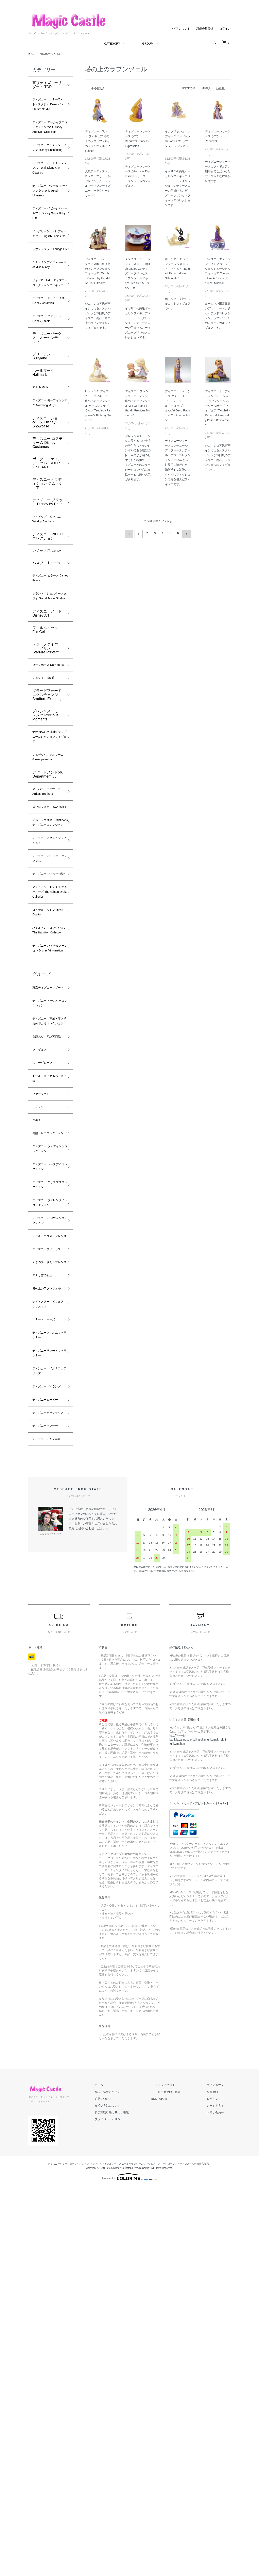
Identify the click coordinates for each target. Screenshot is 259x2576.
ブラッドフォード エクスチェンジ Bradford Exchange (48, 848)
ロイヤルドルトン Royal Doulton (47, 1128)
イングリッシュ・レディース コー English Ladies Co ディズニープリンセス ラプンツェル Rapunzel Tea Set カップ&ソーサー (138, 273)
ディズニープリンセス (47, 1566)
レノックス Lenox (47, 676)
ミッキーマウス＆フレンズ (47, 1545)
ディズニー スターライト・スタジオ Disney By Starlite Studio (47, 109)
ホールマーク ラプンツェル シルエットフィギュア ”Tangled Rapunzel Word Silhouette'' (177, 268)
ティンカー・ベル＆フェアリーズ (47, 1725)
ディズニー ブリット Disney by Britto (47, 619)
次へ (185, 533)
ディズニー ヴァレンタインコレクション (47, 1501)
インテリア (41, 1377)
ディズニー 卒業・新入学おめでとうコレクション (47, 1271)
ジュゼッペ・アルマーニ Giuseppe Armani (47, 918)
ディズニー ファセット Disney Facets (48, 424)
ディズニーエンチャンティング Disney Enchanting (47, 172)
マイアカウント (180, 28)
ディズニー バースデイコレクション (47, 1456)
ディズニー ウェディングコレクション (47, 1432)
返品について (123, 2492)
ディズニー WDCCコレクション (47, 662)
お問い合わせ (219, 2506)
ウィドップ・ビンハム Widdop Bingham (47, 640)
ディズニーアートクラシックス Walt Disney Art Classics (47, 202)
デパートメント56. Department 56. (47, 940)
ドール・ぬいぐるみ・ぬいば (47, 1345)
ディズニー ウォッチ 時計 (47, 1075)
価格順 (206, 88)
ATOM (179, 2492)
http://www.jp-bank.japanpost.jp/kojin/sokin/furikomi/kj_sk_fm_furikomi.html (199, 2133)
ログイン (225, 28)
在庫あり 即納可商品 (47, 1295)
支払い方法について (127, 2499)
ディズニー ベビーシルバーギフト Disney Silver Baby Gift (47, 268)
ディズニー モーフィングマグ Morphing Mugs (47, 515)
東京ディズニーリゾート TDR (47, 85)
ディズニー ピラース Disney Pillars (47, 705)
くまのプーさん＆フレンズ (47, 1587)
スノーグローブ (45, 1327)
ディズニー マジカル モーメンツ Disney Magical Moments (47, 235)
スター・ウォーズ (47, 1666)
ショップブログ (177, 2478)
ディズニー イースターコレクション (47, 1247)
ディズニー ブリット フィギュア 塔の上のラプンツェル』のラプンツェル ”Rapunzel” (97, 141)
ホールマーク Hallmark (43, 479)
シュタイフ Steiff (46, 830)
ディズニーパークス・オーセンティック (47, 444)
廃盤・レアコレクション (47, 1409)
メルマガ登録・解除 (180, 2485)
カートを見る (219, 2499)
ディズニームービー (47, 1767)
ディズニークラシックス (47, 1787)
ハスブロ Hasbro (46, 689)
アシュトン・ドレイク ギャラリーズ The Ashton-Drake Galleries (47, 1101)
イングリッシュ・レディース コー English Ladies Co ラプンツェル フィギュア (177, 141)
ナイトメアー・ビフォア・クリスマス (47, 1645)
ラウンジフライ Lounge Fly (45, 322)
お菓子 (37, 1391)
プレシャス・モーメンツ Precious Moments (47, 868)
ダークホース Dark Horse (47, 812)
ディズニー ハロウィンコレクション (47, 1525)
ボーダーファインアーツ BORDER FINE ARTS (47, 580)
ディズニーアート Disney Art (47, 757)
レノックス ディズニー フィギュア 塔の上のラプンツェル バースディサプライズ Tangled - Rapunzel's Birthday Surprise (98, 406)
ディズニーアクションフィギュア (47, 1033)
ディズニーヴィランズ (47, 1746)
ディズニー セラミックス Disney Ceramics (47, 400)
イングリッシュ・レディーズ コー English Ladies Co (47, 299)
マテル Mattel (43, 495)
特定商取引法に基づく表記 (132, 2506)
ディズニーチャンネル (47, 1829)
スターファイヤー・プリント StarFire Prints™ (45, 792)
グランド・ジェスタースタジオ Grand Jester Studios (47, 732)
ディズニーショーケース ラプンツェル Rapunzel (217, 136)
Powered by (129, 2566)
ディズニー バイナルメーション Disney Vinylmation (47, 1179)
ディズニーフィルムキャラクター (47, 1684)
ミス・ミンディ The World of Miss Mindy (47, 346)
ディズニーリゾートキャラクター (47, 1705)
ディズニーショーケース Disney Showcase (47, 539)
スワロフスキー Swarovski (45, 985)
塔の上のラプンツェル (53, 53)
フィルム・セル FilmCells (45, 773)
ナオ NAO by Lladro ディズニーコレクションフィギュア (48, 891)
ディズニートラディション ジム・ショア (47, 600)
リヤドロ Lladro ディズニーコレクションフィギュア (47, 373)
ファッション (43, 1362)
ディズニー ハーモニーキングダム (47, 1054)
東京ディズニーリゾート (47, 1227)
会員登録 (216, 2485)
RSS (170, 2492)
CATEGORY (112, 43)
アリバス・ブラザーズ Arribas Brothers (47, 961)
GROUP (147, 43)
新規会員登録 (204, 28)
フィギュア (41, 1313)
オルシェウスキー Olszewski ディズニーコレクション (48, 1009)
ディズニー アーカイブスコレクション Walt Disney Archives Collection (47, 142)
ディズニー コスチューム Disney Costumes (47, 560)
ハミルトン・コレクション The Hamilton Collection (48, 1152)
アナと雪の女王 (45, 1604)
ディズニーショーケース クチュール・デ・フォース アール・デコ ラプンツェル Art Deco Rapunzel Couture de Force (177, 406)
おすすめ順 (188, 88)
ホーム (32, 53)
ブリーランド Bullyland (43, 463)
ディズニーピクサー (47, 1808)
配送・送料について (127, 2485)
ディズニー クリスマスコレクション (47, 1477)
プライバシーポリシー (129, 2513)
